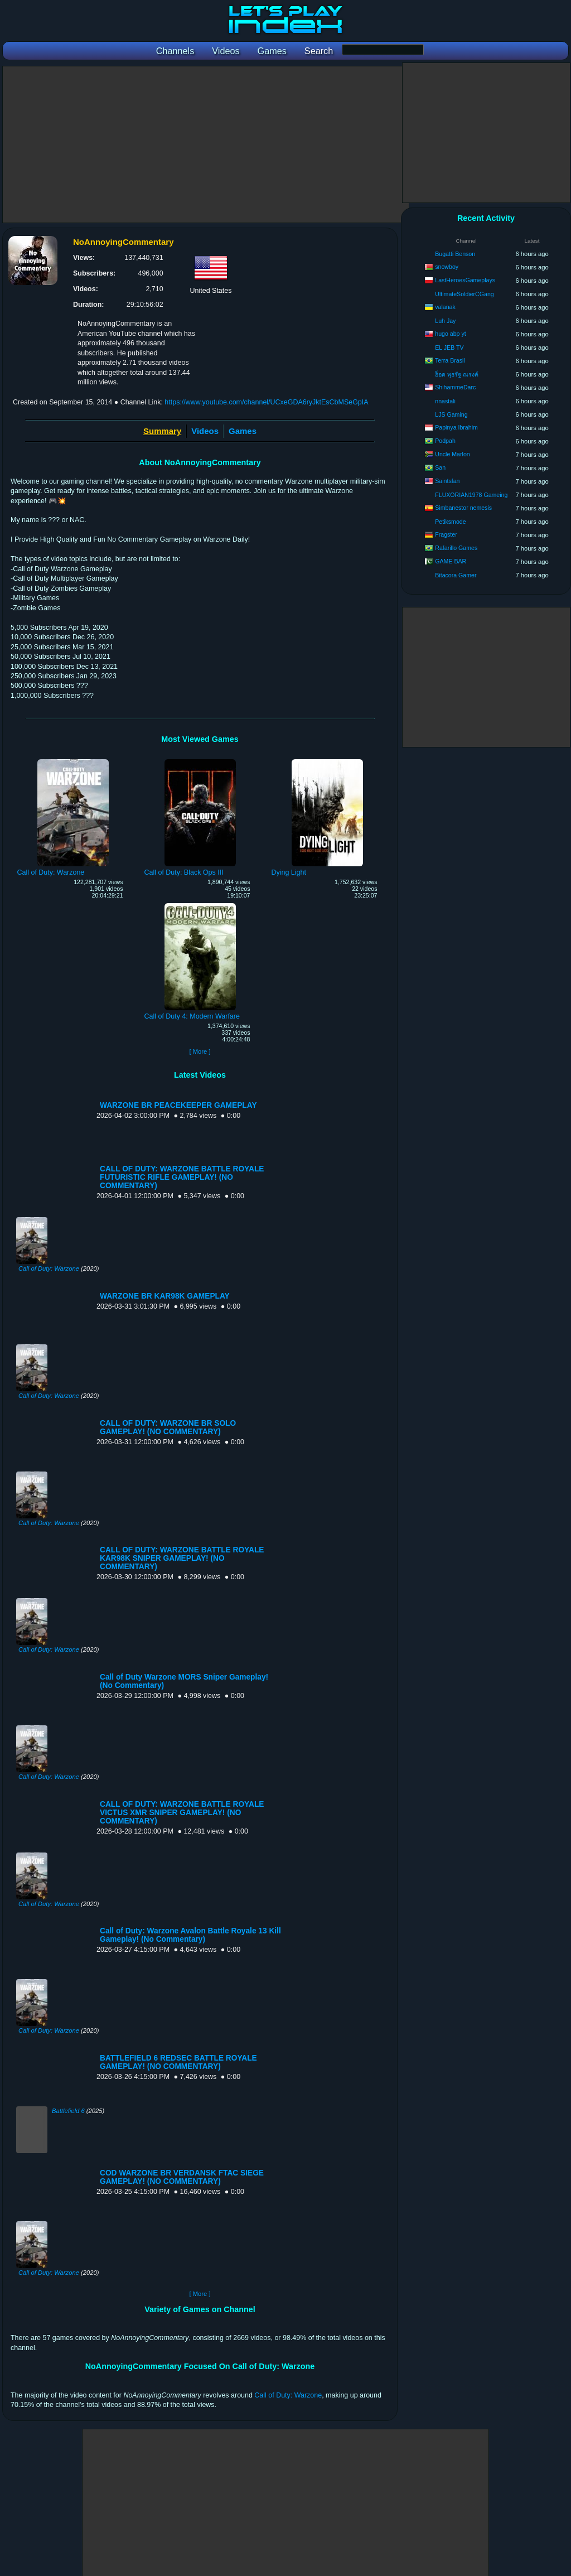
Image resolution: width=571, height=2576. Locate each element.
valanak (445, 306)
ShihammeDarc (455, 387)
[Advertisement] (206, 144)
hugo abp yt (450, 333)
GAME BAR (450, 561)
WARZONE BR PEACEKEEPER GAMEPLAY (178, 1105)
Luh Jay (445, 320)
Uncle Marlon (452, 454)
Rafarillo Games (456, 547)
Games (243, 431)
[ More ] (199, 1051)
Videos (205, 431)
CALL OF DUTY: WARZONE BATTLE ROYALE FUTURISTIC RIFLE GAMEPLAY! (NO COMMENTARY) (182, 1177)
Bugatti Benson (455, 253)
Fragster (446, 534)
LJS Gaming (451, 414)
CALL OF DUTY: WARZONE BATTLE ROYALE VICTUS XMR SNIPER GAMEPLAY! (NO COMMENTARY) (182, 1812)
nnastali (445, 401)
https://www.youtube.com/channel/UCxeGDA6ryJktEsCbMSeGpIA (266, 402)
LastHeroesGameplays (465, 280)
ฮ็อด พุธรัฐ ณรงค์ (456, 374)
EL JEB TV (449, 347)
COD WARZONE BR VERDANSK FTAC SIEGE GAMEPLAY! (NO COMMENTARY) (182, 2177)
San (440, 467)
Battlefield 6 (68, 2110)
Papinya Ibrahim (456, 427)
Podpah (445, 440)
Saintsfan (447, 480)
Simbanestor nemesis (463, 507)
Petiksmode (450, 521)
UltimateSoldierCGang (464, 294)
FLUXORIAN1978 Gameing (471, 494)
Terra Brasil (450, 360)
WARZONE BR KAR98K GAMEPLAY (165, 1296)
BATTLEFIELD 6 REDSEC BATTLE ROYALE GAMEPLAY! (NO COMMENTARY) (178, 2062)
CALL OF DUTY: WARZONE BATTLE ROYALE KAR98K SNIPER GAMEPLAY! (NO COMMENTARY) (182, 1558)
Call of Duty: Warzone (48, 1268)
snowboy (446, 266)
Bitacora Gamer (455, 575)
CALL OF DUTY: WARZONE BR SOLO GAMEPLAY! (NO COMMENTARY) (168, 1427)
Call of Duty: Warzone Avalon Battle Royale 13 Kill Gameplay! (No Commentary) (190, 1935)
